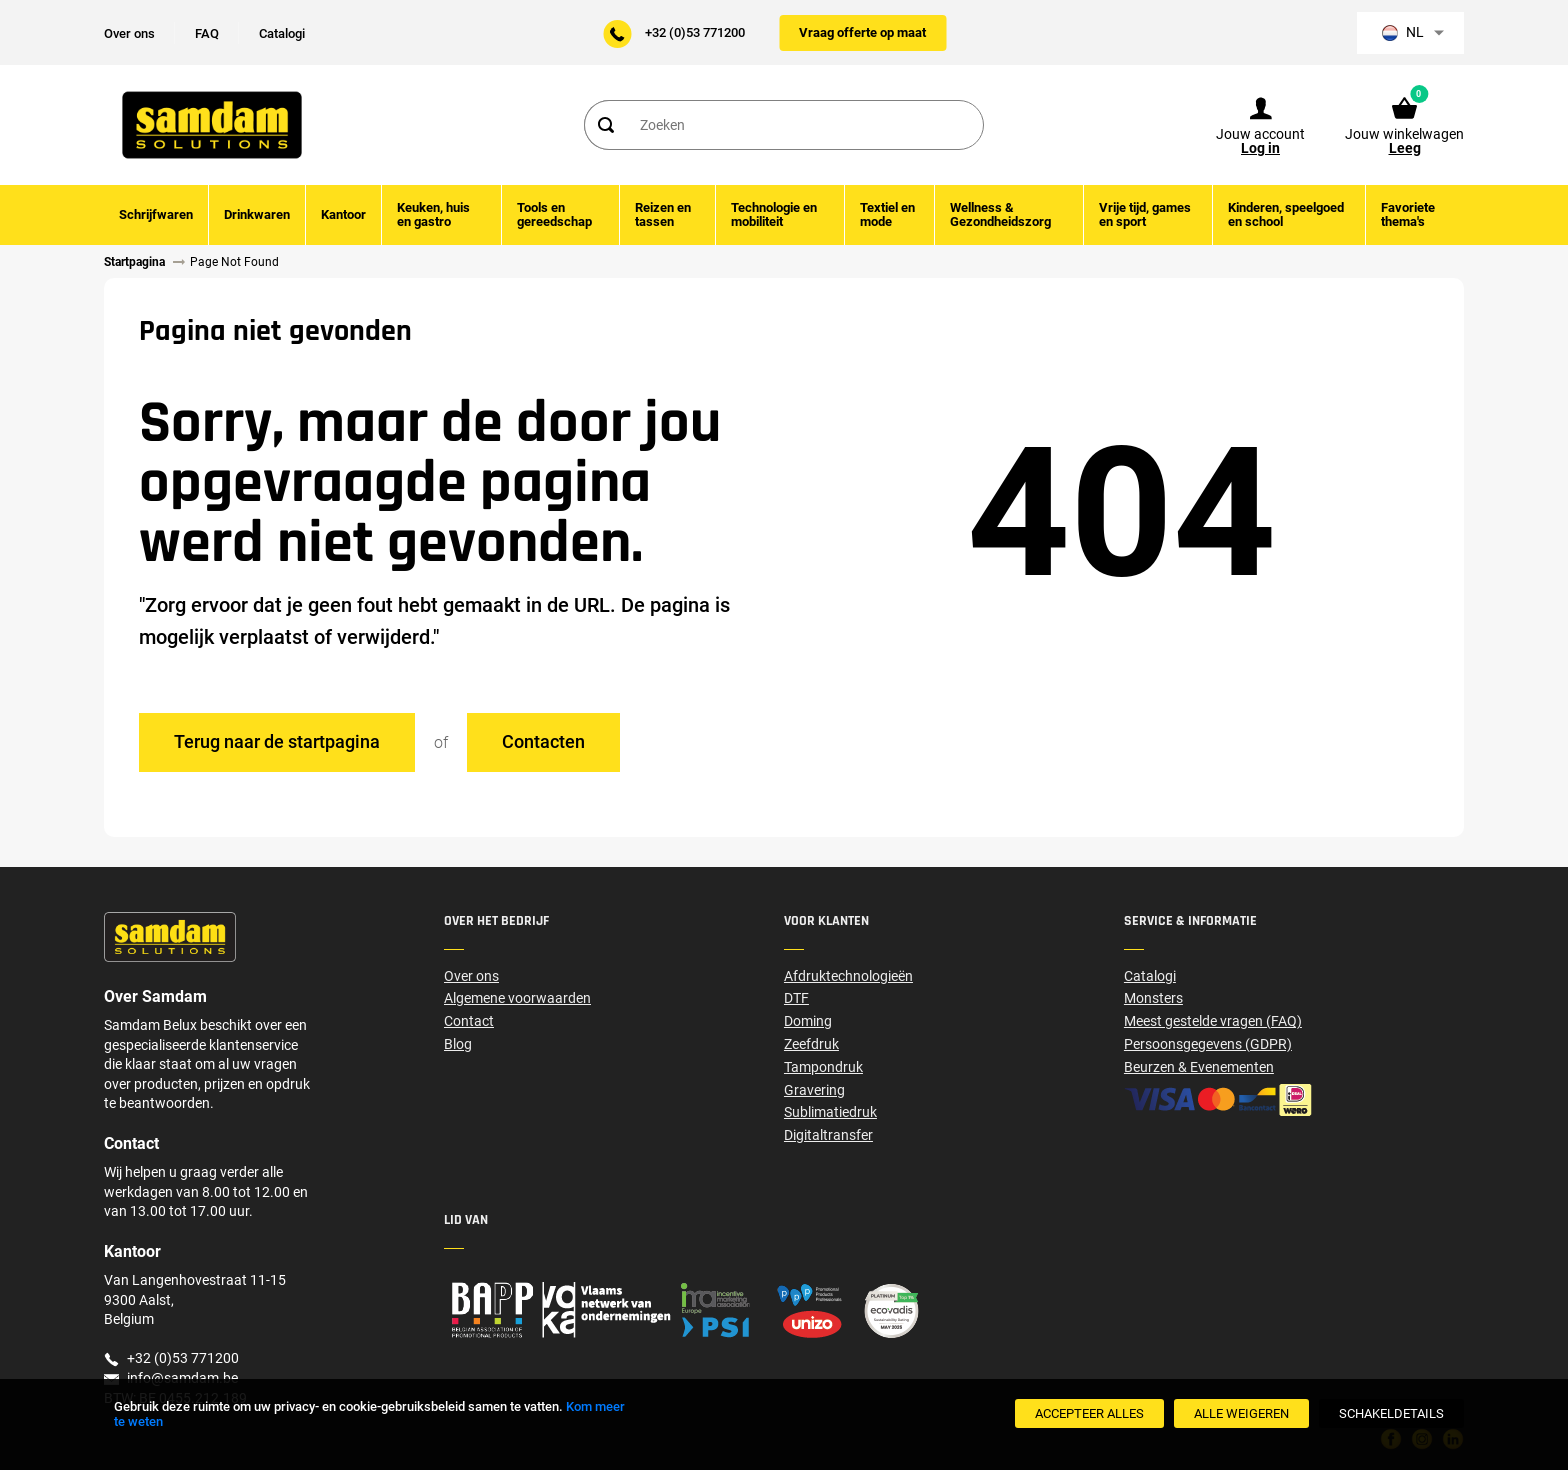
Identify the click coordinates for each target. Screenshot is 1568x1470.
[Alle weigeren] (1241, 1413)
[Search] (605, 125)
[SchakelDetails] (1391, 1413)
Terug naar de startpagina (277, 741)
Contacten (543, 741)
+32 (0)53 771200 (695, 32)
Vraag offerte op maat (862, 32)
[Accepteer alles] (1089, 1413)
